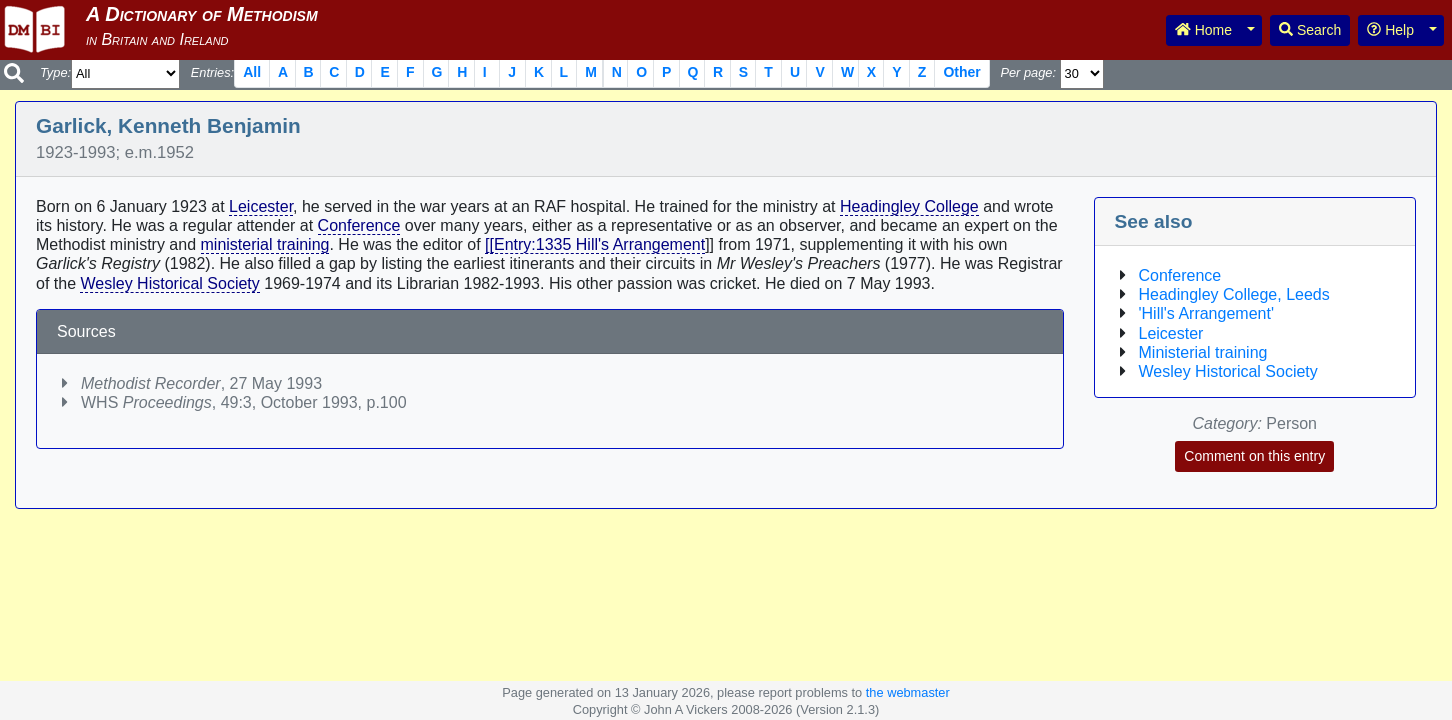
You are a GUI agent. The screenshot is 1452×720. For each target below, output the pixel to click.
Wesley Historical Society (169, 283)
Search (1310, 30)
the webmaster (908, 692)
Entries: (212, 72)
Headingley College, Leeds (1234, 294)
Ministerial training (1203, 352)
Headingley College (909, 206)
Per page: (1028, 72)
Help (1390, 30)
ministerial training (265, 244)
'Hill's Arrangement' (1206, 313)
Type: (55, 72)
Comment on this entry (1254, 456)
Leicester (261, 206)
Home (1203, 30)
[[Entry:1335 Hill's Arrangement (595, 244)
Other (961, 72)
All (252, 72)
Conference (359, 225)
